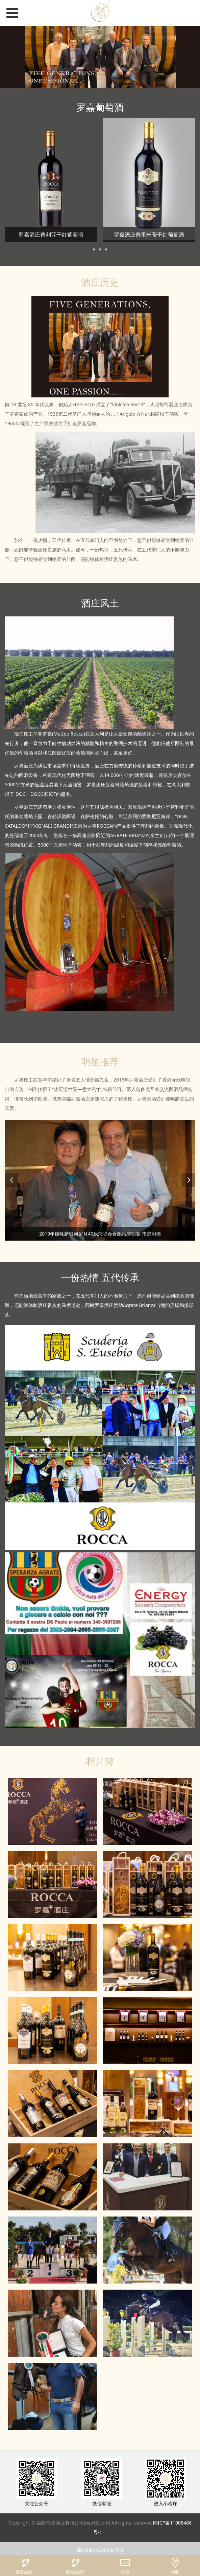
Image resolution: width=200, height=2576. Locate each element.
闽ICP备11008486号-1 (100, 2550)
